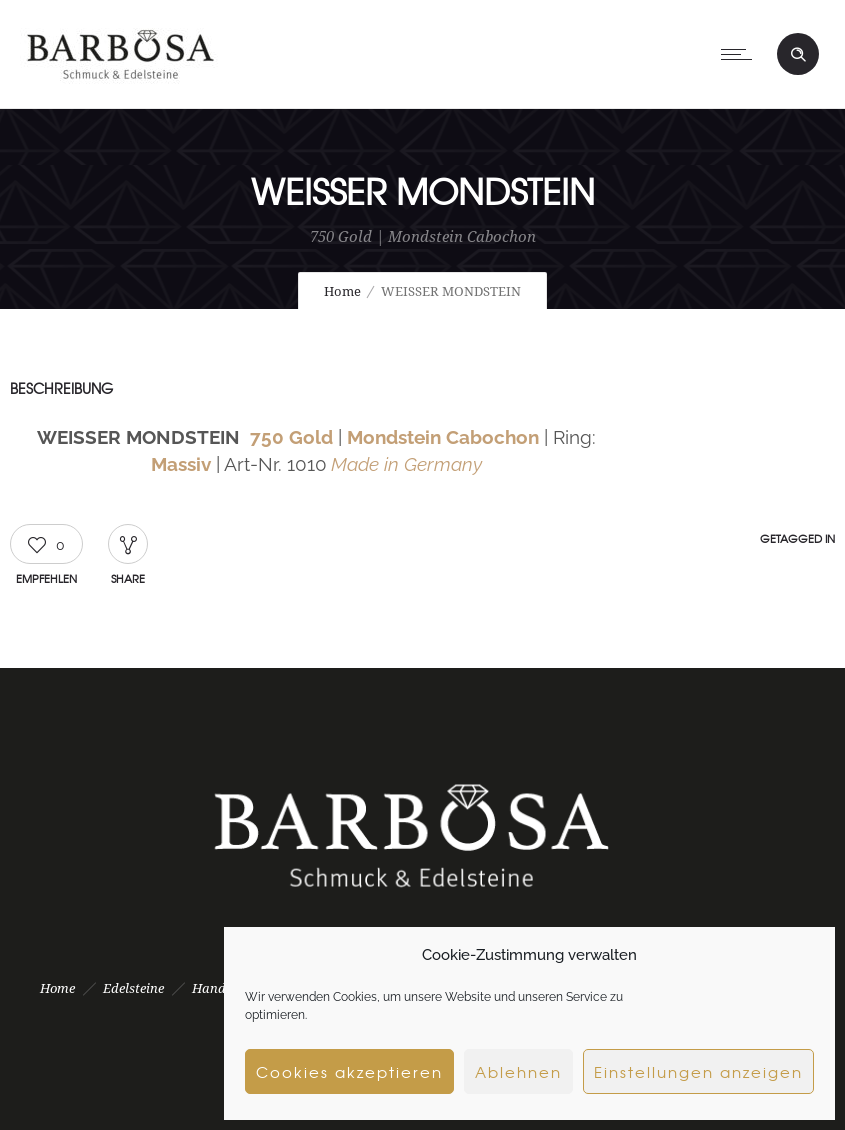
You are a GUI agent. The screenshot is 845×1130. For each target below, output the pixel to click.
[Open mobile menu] (741, 54)
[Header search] (798, 55)
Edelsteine (133, 988)
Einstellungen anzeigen (698, 1072)
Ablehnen (518, 1072)
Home (342, 291)
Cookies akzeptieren (349, 1072)
